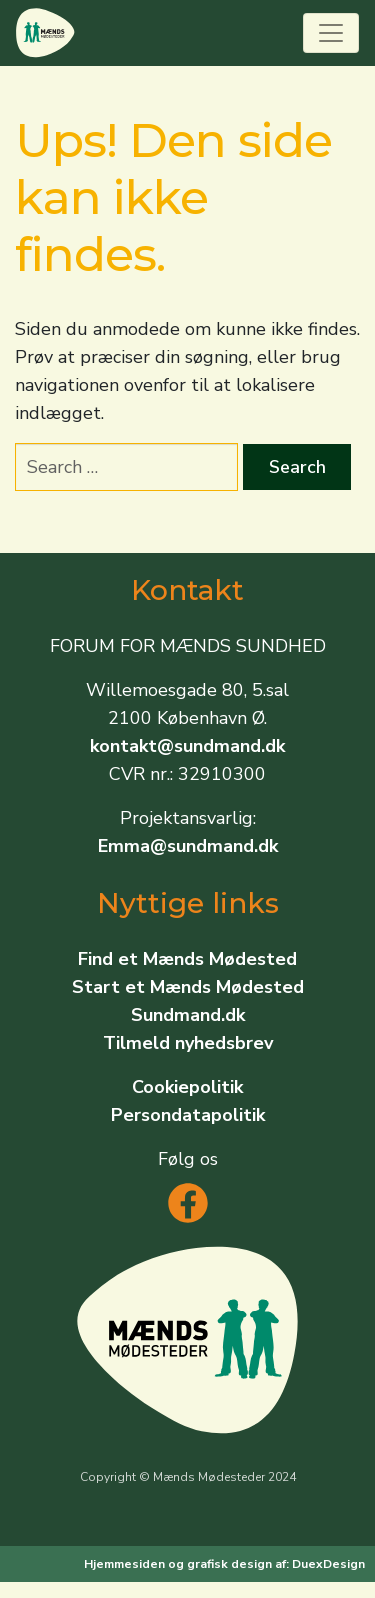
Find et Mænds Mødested (187, 959)
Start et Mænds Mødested (188, 987)
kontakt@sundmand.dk (187, 746)
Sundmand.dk (188, 1015)
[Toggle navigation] (331, 33)
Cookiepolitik (187, 1087)
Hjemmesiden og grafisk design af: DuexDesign (224, 1564)
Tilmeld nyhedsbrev (188, 1043)
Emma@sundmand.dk (188, 846)
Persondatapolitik (188, 1115)
